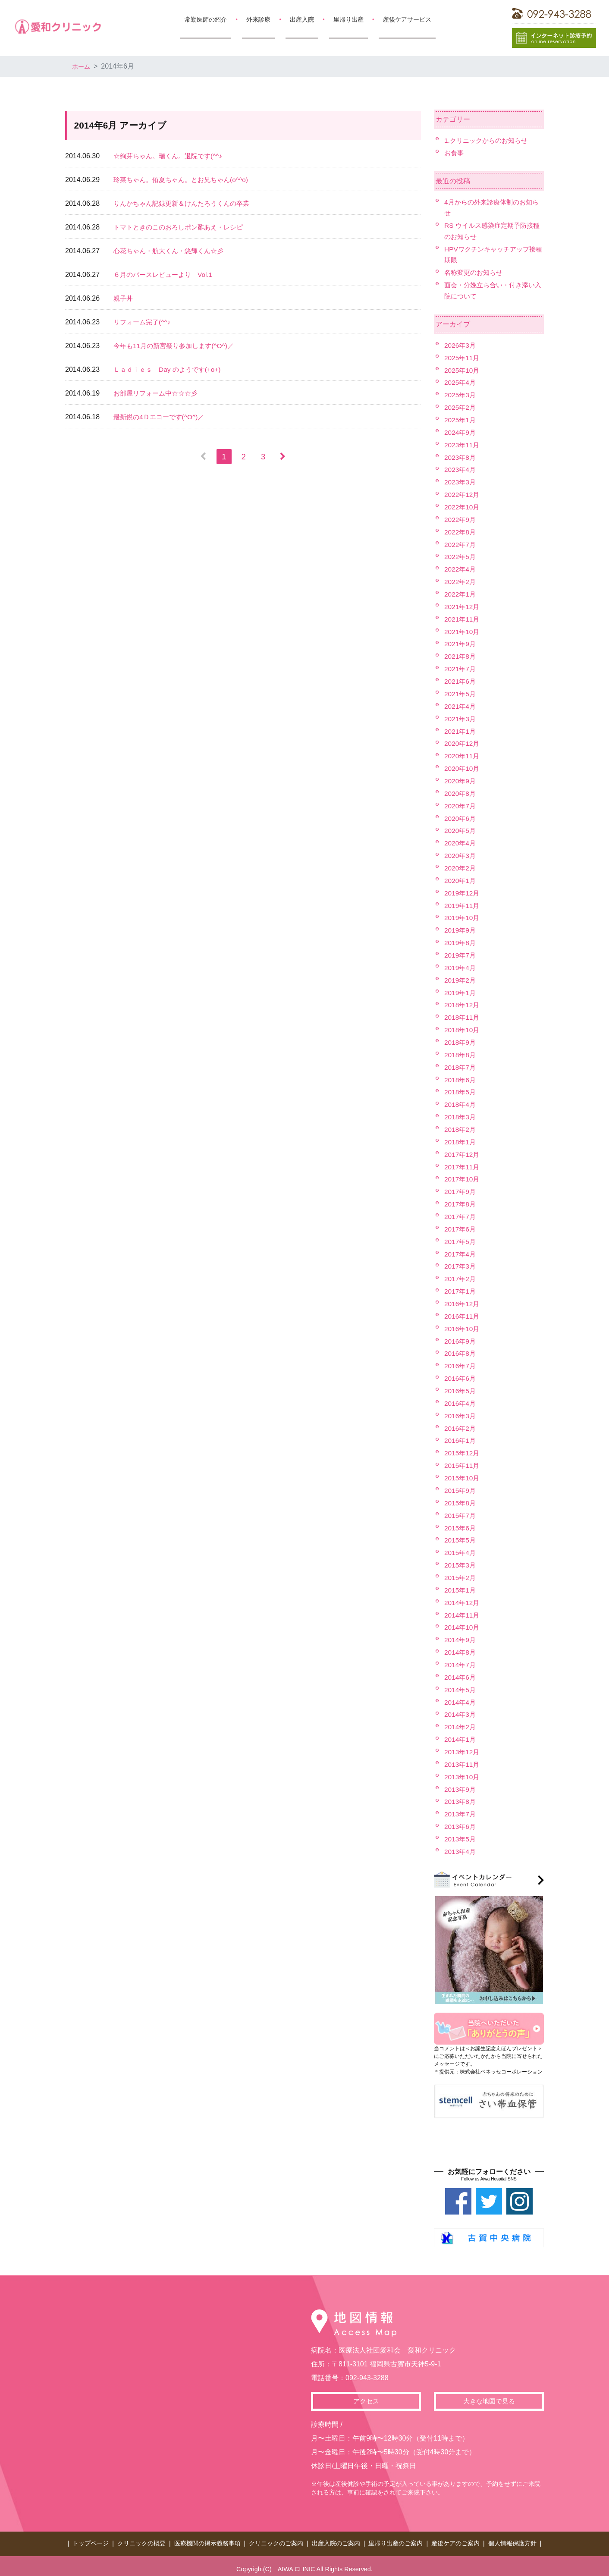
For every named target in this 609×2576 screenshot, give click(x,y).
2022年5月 (460, 555)
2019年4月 (460, 965)
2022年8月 (460, 531)
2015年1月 (460, 1586)
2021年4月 (460, 705)
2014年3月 (460, 1710)
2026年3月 (460, 345)
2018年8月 (460, 1052)
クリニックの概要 (141, 2538)
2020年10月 (462, 767)
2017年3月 (460, 1263)
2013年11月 (462, 1760)
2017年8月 (460, 1201)
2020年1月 (460, 879)
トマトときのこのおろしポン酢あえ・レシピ (182, 227)
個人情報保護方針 (512, 2538)
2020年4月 (460, 841)
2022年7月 (460, 543)
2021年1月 (460, 729)
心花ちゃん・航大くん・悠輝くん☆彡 (172, 250)
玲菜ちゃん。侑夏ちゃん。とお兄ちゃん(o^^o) (184, 179)
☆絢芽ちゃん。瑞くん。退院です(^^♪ (171, 156)
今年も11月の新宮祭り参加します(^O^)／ (177, 345)
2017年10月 (462, 1176)
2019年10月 (462, 916)
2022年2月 (460, 580)
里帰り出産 (348, 19)
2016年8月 (460, 1350)
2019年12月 (462, 891)
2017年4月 (460, 1251)
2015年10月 (462, 1474)
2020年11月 (462, 754)
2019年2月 (460, 978)
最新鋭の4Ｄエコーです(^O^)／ (161, 417)
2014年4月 (460, 1698)
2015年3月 (460, 1561)
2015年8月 (460, 1499)
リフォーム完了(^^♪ (143, 322)
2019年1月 (460, 990)
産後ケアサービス (407, 19)
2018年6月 (460, 1077)
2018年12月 (462, 1002)
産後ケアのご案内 (455, 2538)
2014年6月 (460, 1673)
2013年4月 (460, 1847)
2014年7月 (460, 1661)
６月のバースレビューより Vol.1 (166, 274)
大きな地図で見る (489, 2396)
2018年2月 (460, 1127)
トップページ (90, 2538)
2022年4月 (460, 568)
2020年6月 (460, 816)
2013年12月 (462, 1747)
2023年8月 (460, 456)
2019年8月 (460, 941)
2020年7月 (460, 804)
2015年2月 (460, 1573)
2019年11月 (462, 903)
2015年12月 (462, 1450)
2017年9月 (460, 1189)
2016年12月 (462, 1300)
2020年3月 (460, 854)
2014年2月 (460, 1723)
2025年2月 (460, 407)
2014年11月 (462, 1611)
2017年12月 (462, 1152)
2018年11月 (462, 1015)
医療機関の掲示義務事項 (207, 2538)
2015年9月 (460, 1487)
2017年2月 (460, 1276)
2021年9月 (460, 643)
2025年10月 (462, 370)
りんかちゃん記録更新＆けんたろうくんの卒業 (185, 203)
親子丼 (123, 298)
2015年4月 (460, 1549)
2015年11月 (462, 1462)
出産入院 (302, 19)
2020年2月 (460, 866)
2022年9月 (460, 518)
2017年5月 (460, 1238)
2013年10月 (462, 1772)
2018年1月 (460, 1139)
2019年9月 (460, 928)
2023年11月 (462, 444)
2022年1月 (460, 593)
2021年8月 (460, 655)
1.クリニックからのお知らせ (488, 140)
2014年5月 (460, 1685)
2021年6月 (460, 680)
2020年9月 (460, 779)
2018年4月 (460, 1102)
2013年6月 (460, 1822)
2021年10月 (462, 630)
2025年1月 (460, 419)
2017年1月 (460, 1288)
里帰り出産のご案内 (395, 2538)
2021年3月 (460, 717)
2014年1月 (460, 1735)
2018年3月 (460, 1114)
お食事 (454, 153)
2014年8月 (460, 1648)
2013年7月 (460, 1809)
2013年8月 (460, 1797)
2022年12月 (462, 493)
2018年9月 (460, 1040)
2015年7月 (460, 1511)
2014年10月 (462, 1623)
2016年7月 (460, 1363)
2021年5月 (460, 692)
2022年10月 (462, 506)
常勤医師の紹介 (206, 19)
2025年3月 (460, 394)
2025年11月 (462, 357)
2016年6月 (460, 1375)
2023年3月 (460, 481)
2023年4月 (460, 469)
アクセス (366, 2396)
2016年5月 (460, 1388)
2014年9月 (460, 1636)
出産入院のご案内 (336, 2538)
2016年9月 (460, 1338)
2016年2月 (460, 1425)
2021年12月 (462, 605)
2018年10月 (462, 1027)
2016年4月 (460, 1400)
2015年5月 (460, 1536)
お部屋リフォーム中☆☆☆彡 (158, 393)
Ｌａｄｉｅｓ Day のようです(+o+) (170, 369)
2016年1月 (460, 1437)
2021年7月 (460, 667)
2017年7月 (460, 1214)
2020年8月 (460, 791)
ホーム (82, 66)
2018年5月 (460, 1089)
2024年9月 (460, 431)
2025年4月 (460, 382)
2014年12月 (462, 1598)
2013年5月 (460, 1834)
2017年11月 (462, 1164)
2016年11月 (462, 1313)
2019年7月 (460, 953)
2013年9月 (460, 1785)
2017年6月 (460, 1226)
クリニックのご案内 (276, 2538)
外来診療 (258, 19)
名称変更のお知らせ (475, 272)
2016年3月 (460, 1412)
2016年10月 (462, 1325)
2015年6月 (460, 1524)
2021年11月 (462, 618)
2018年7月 (460, 1064)
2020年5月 (460, 828)
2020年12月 (462, 742)
